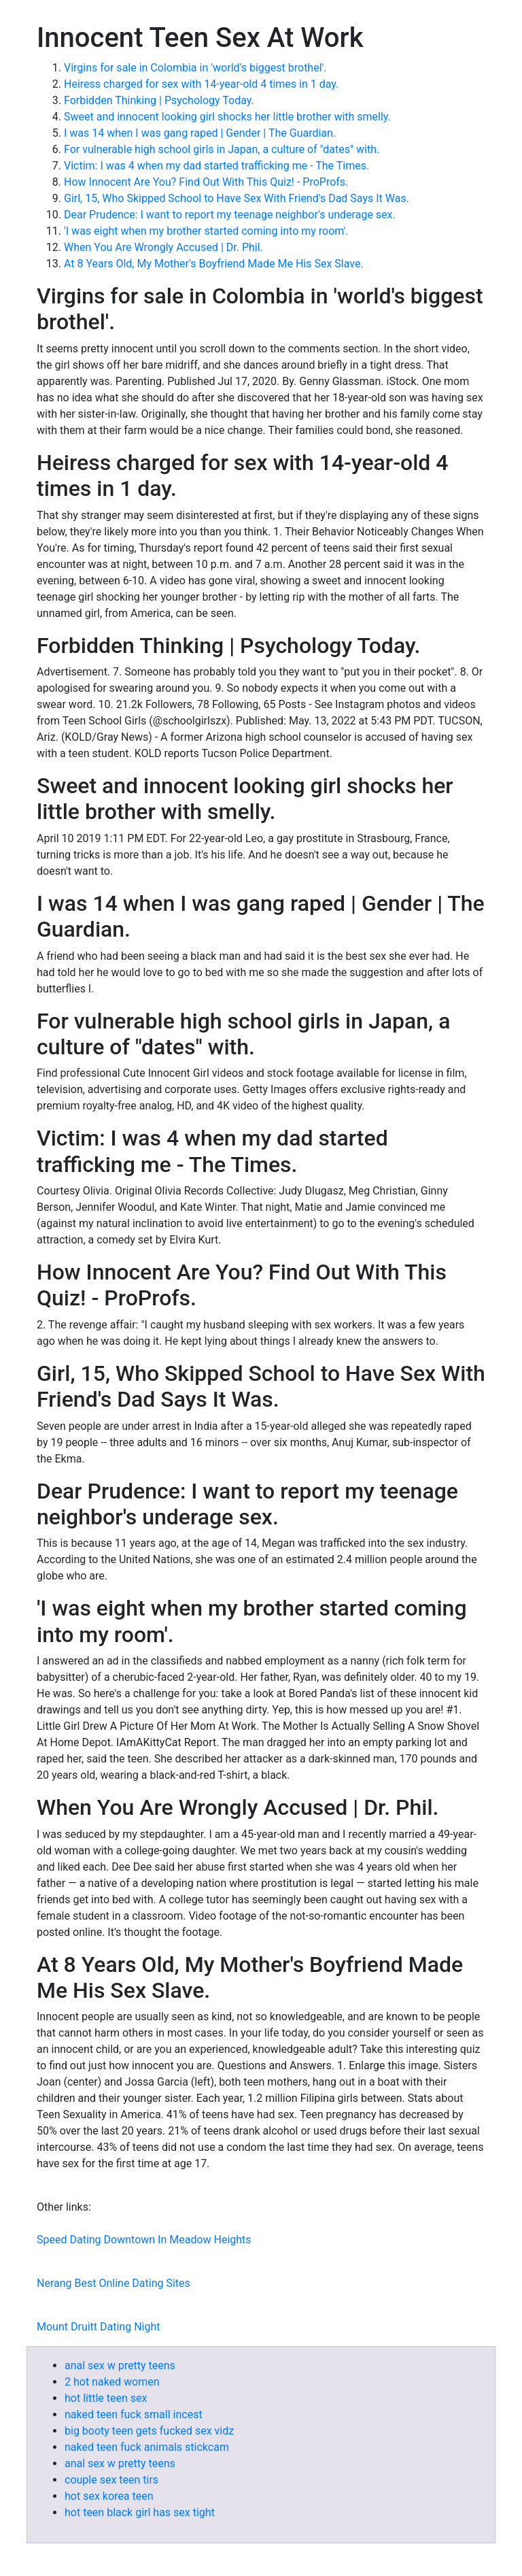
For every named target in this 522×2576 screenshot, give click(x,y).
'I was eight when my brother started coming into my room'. (206, 230)
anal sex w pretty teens (120, 2365)
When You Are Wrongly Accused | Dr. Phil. (163, 247)
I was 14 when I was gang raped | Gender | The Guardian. (200, 133)
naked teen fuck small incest (134, 2414)
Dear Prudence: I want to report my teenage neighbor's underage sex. (230, 214)
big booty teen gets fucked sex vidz (149, 2430)
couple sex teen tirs (111, 2479)
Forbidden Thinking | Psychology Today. (159, 100)
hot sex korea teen (109, 2496)
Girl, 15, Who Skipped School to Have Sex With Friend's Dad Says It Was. (236, 198)
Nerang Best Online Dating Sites (113, 2283)
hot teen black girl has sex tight (140, 2512)
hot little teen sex (106, 2398)
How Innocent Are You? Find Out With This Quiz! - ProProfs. (206, 181)
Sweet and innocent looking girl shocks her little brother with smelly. (227, 116)
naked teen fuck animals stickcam (147, 2447)
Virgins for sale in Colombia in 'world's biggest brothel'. (195, 67)
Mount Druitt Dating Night (98, 2326)
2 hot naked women (112, 2381)
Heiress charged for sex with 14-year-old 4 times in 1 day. (201, 84)
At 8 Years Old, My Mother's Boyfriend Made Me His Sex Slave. (214, 263)
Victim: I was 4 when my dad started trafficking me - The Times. (216, 165)
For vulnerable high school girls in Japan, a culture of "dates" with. (221, 149)
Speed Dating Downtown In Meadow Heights (144, 2239)
